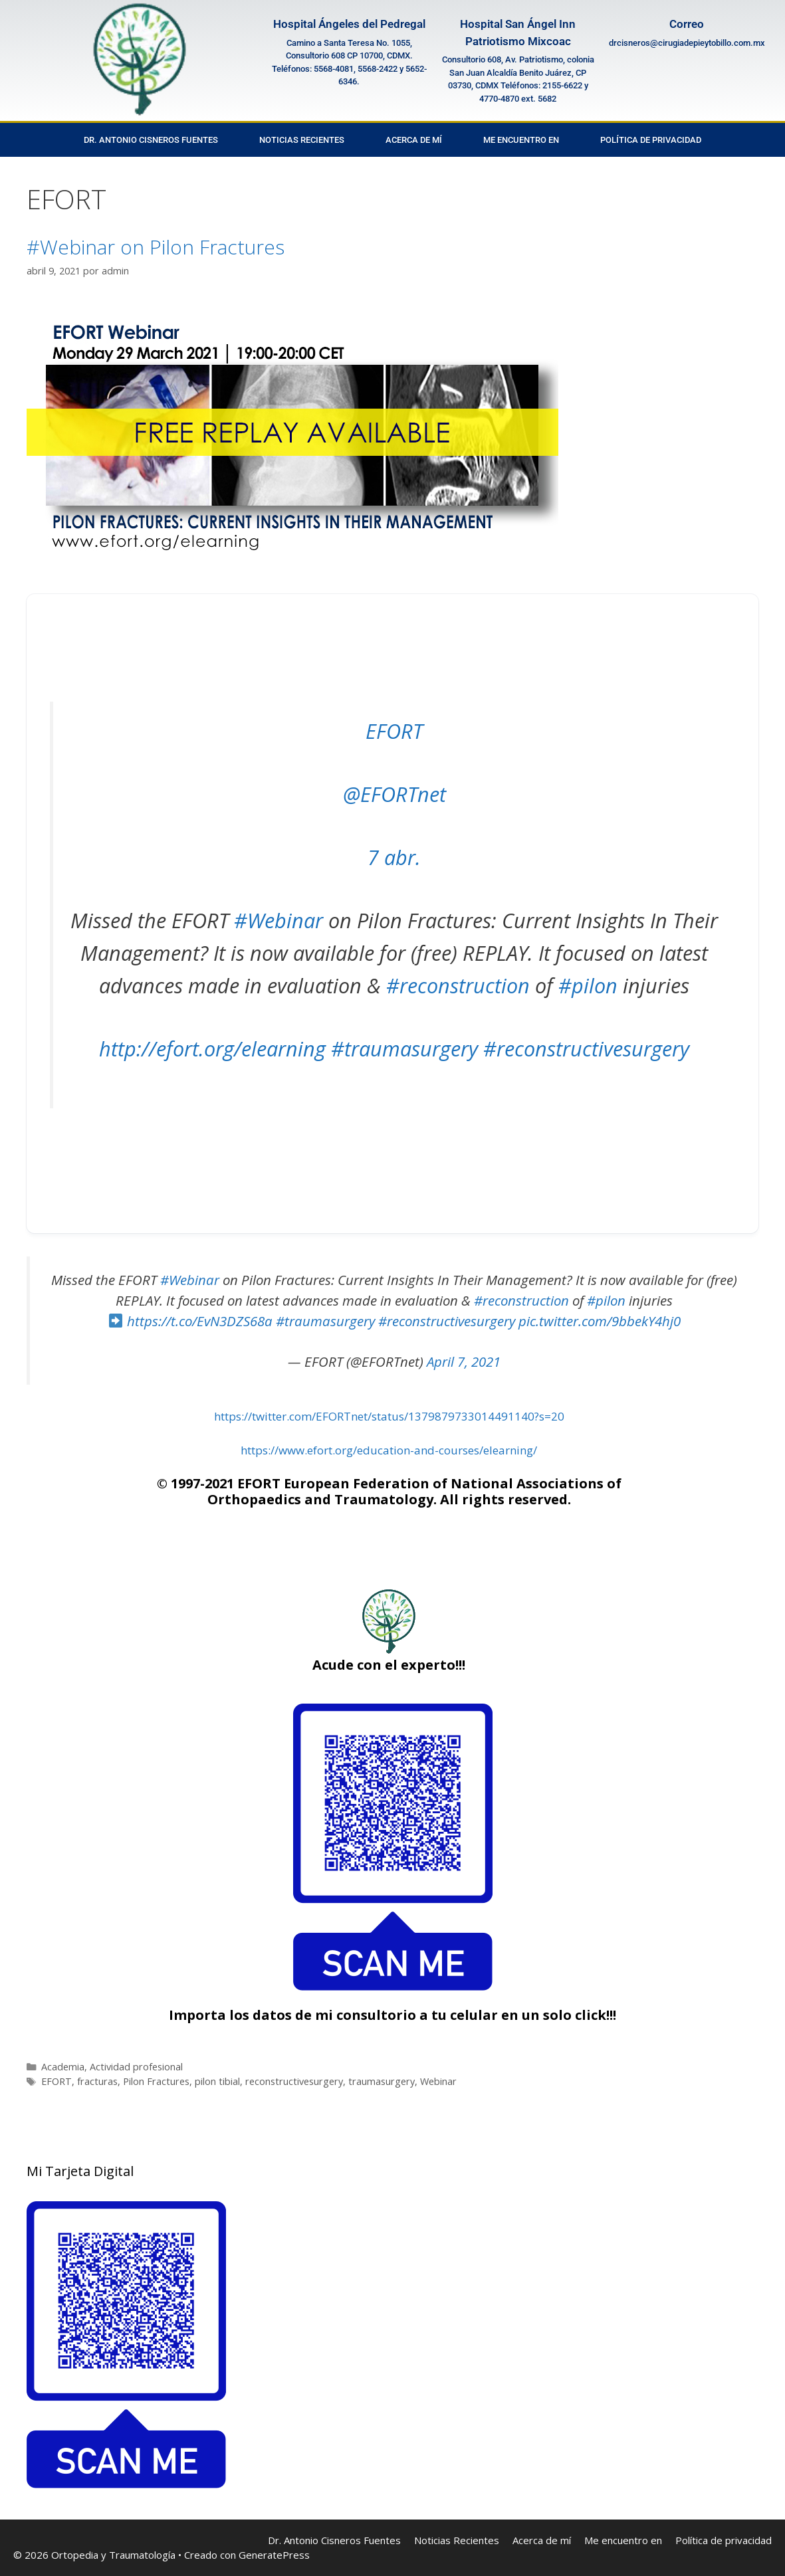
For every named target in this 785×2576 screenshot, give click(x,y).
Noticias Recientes (301, 140)
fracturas (97, 2081)
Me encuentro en (521, 140)
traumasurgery (381, 2081)
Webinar (438, 2081)
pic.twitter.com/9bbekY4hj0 (599, 1321)
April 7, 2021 (464, 1361)
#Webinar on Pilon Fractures (155, 246)
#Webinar (278, 920)
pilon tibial (217, 2081)
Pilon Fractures (156, 2081)
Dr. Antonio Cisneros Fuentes (151, 140)
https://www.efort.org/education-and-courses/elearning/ (389, 1450)
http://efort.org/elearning (212, 1048)
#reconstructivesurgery (586, 1048)
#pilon (587, 985)
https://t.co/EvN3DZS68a (200, 1321)
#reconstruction (458, 985)
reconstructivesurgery (294, 2081)
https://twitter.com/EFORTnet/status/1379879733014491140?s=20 (389, 1416)
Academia (62, 2066)
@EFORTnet (394, 794)
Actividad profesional (136, 2066)
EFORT (394, 731)
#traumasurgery (404, 1048)
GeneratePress (274, 2554)
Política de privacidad (650, 140)
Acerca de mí (414, 140)
